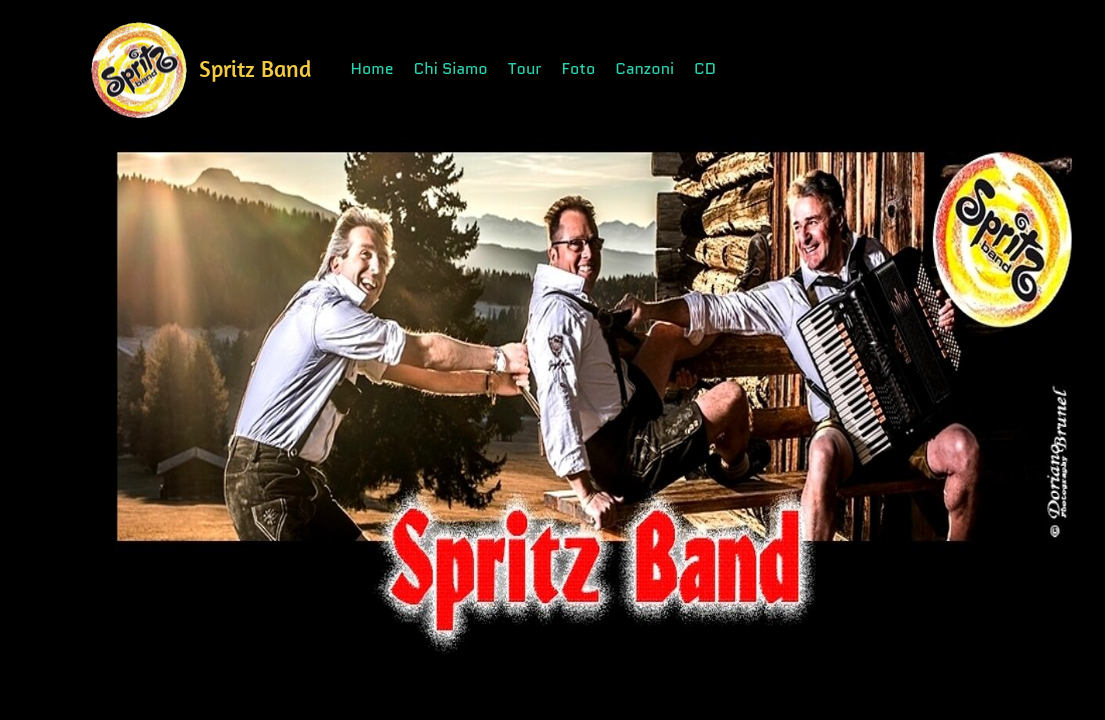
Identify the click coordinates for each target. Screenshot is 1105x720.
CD (705, 68)
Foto (579, 68)
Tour (525, 68)
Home (372, 68)
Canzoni (644, 68)
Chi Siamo (451, 68)
